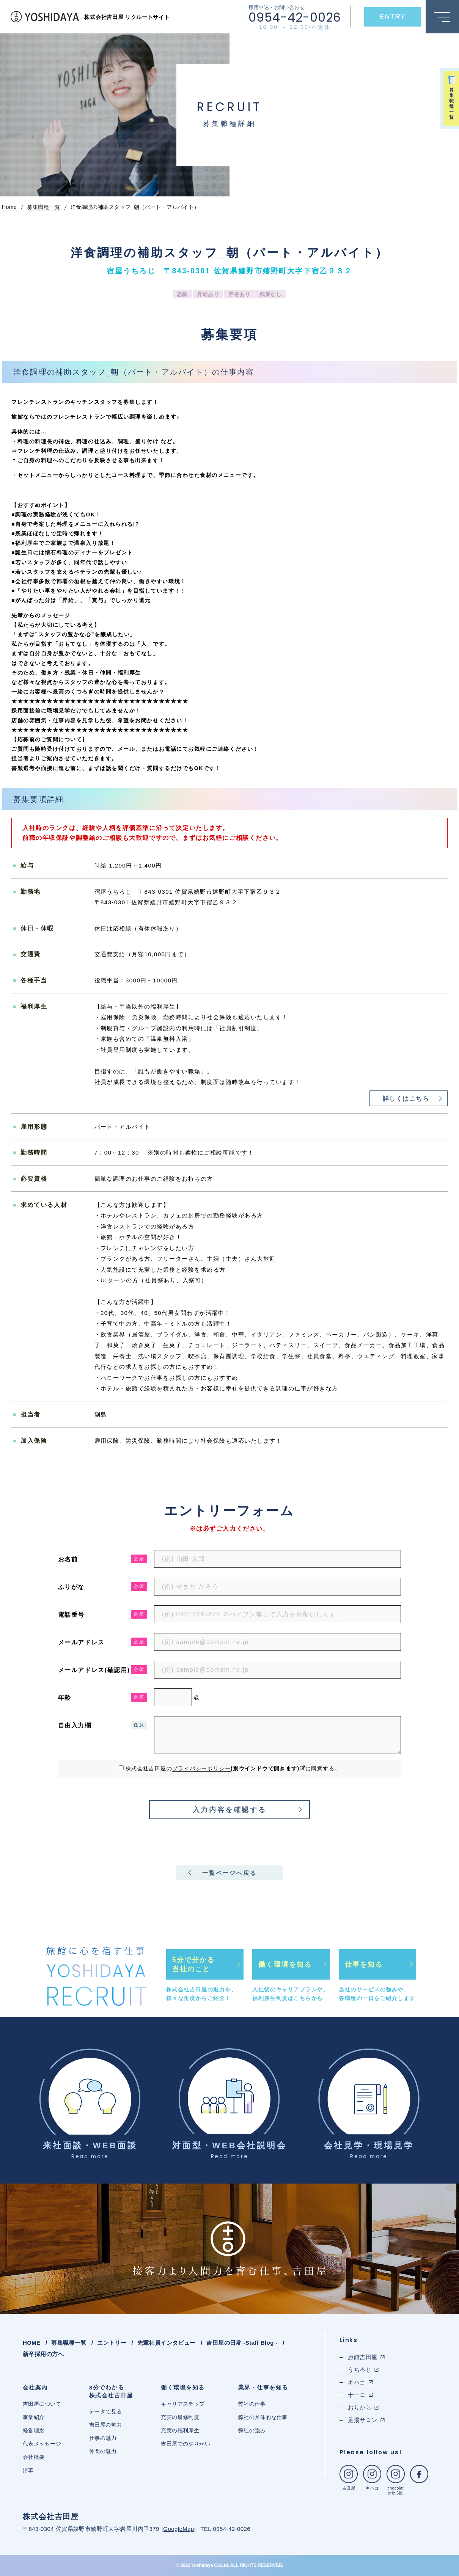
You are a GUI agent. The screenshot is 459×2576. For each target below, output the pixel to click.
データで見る (105, 2411)
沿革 (28, 2470)
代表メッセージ (42, 2444)
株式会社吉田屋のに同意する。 (233, 1768)
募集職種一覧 (68, 2342)
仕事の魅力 (102, 2438)
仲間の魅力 (102, 2451)
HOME (32, 2342)
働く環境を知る (285, 1964)
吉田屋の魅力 (105, 2425)
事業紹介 (34, 2417)
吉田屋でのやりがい (185, 2444)
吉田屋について (42, 2404)
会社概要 (34, 2457)
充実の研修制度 (180, 2417)
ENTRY (392, 16)
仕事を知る (364, 1964)
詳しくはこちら (406, 1098)
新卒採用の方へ (43, 2354)
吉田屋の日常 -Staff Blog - (241, 2342)
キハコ (372, 2477)
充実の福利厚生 (180, 2430)
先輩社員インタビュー (166, 2342)
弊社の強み (252, 2430)
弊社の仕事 (252, 2404)
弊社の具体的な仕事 (263, 2417)
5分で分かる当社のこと (193, 1964)
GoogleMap (178, 2529)
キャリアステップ (182, 2404)
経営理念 (34, 2430)
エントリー (111, 2342)
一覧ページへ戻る (229, 1873)
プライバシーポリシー (201, 1768)
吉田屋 (349, 2477)
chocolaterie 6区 (396, 2480)
